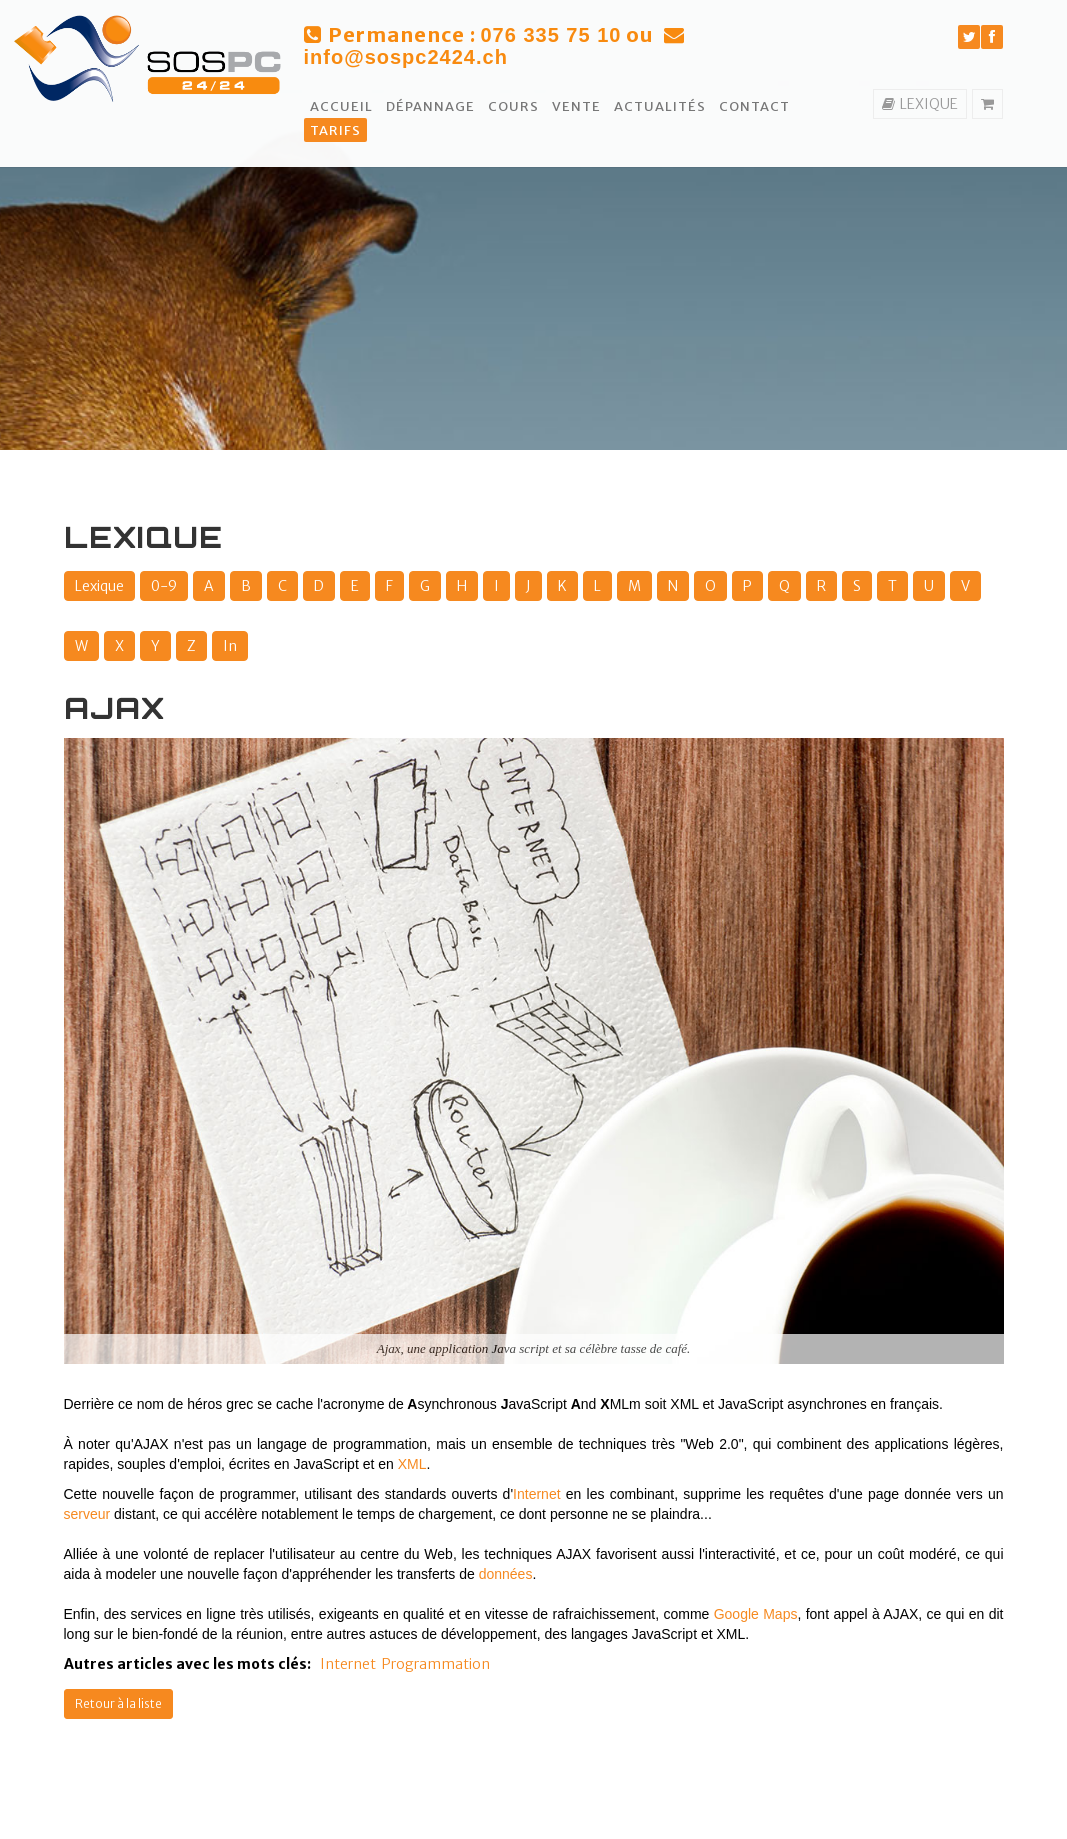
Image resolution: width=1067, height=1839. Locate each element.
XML (412, 1464)
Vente (576, 106)
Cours (513, 106)
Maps (780, 1614)
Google (736, 1614)
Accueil (341, 106)
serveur (87, 1514)
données (506, 1574)
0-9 (164, 586)
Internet (536, 1494)
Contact (754, 106)
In (230, 646)
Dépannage (430, 106)
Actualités (660, 106)
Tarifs (335, 130)
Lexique (99, 586)
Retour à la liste (118, 1703)
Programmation (436, 1664)
